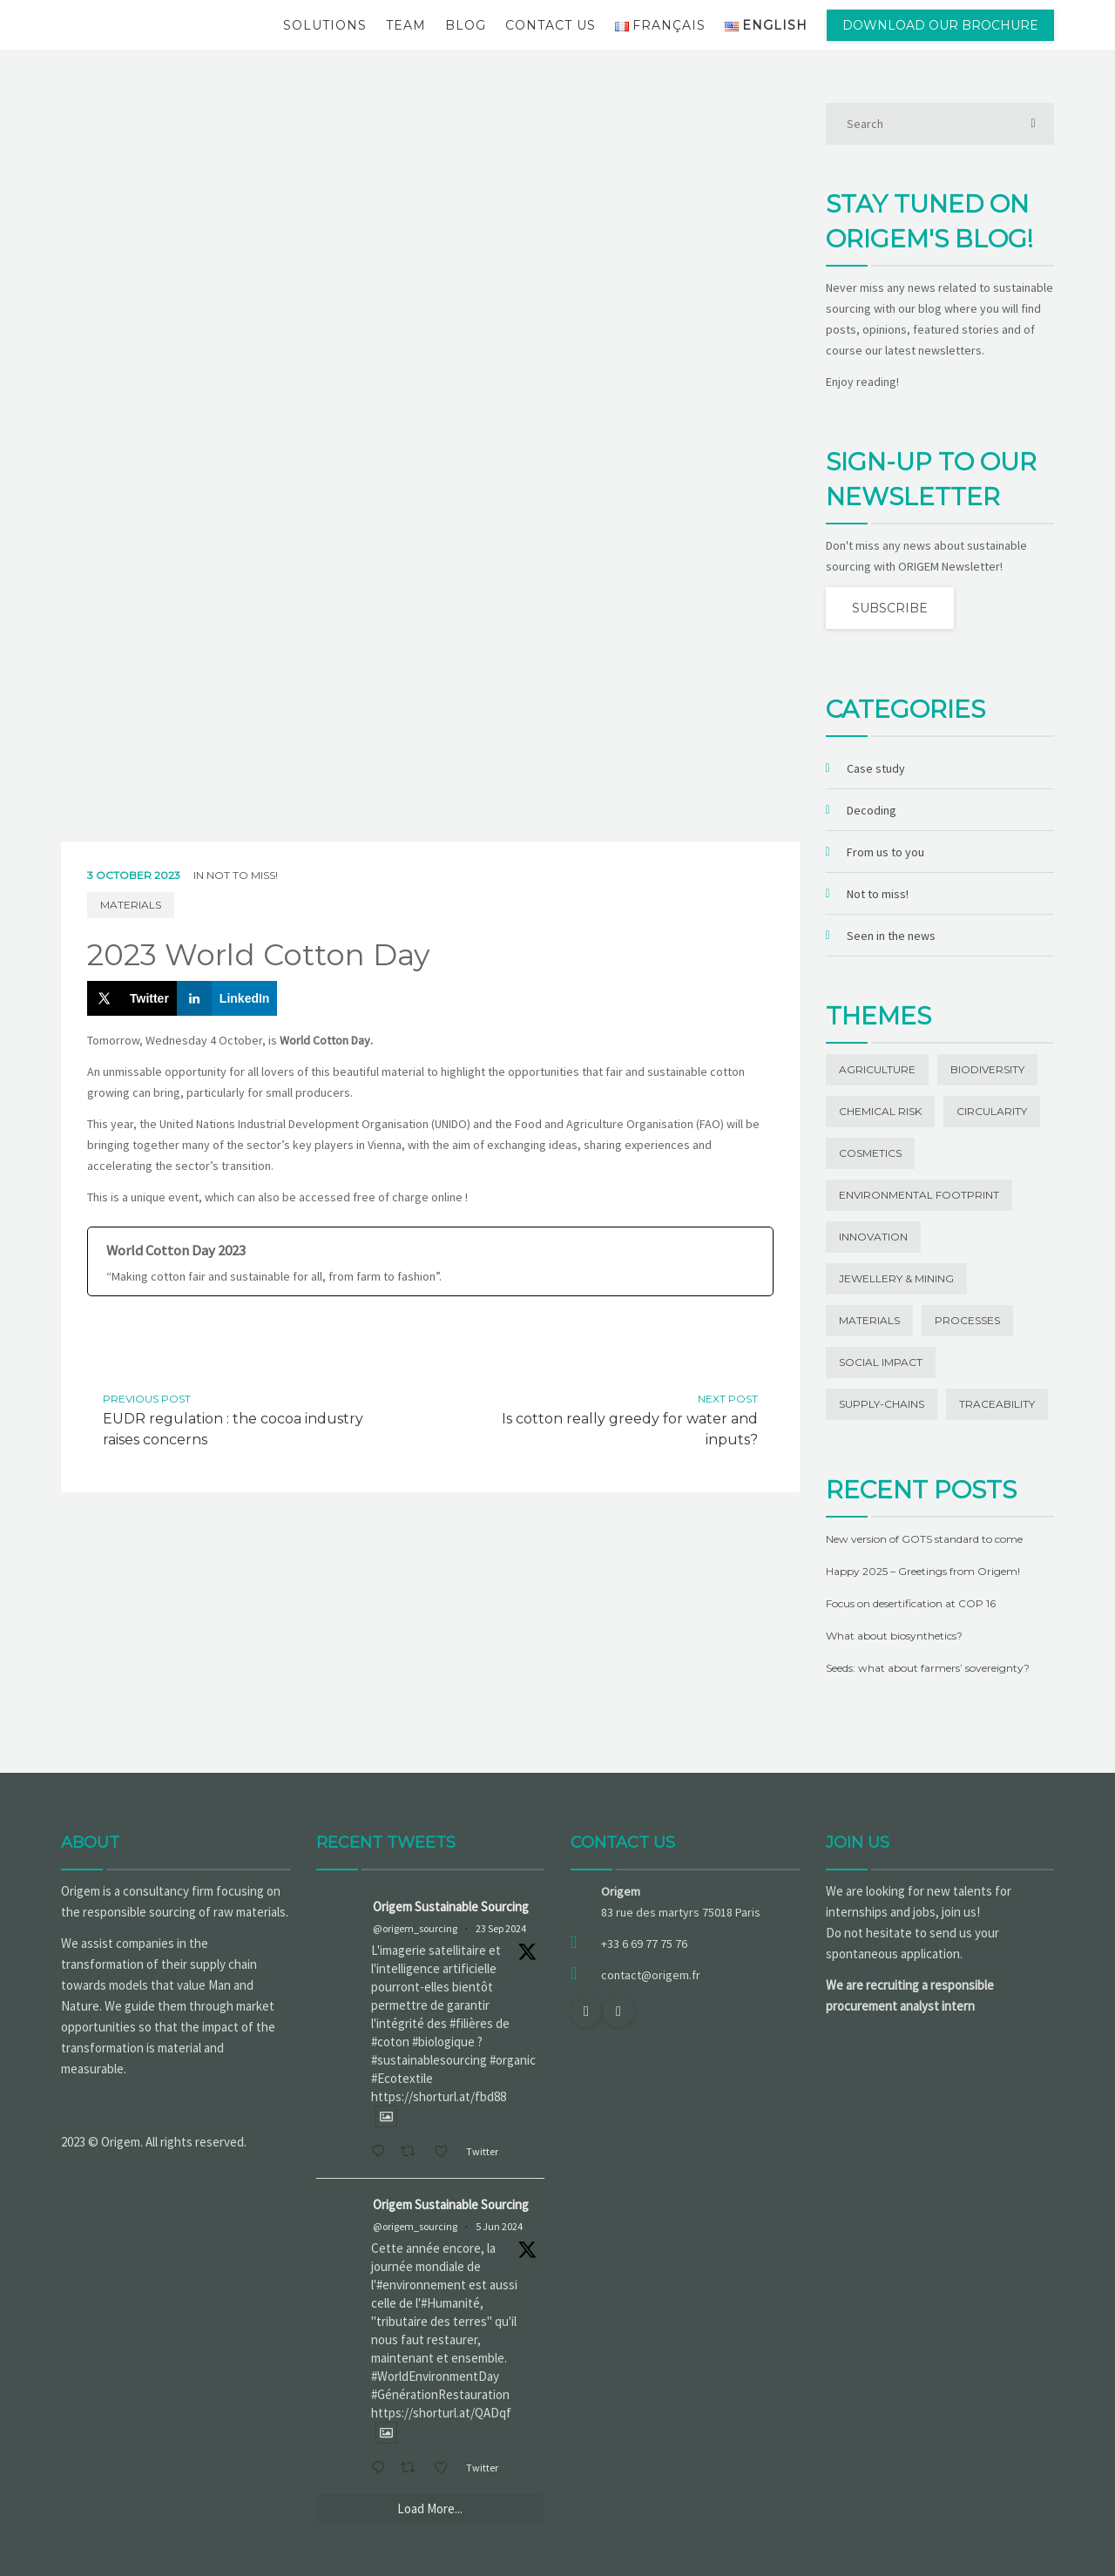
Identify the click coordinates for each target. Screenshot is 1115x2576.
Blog (465, 25)
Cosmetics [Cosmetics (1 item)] (870, 1153)
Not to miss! (242, 875)
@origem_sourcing (415, 1928)
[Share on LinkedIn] (227, 998)
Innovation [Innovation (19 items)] (873, 1236)
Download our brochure (940, 25)
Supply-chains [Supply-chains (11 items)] (881, 1403)
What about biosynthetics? (894, 1635)
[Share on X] (132, 998)
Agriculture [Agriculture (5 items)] (877, 1069)
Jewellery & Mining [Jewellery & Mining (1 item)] (896, 1278)
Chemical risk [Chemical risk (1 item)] (880, 1111)
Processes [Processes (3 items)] (967, 1320)
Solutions (325, 25)
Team (406, 25)
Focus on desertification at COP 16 (911, 1603)
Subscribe (890, 608)
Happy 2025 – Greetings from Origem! (923, 1571)
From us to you (885, 852)
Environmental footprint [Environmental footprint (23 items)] (919, 1194)
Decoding (871, 810)
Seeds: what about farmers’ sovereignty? (928, 1667)
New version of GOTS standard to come (924, 1538)
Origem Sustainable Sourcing (451, 1906)
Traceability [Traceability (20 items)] (997, 1403)
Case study (876, 768)
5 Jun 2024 (499, 2226)
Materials (130, 904)
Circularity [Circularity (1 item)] (991, 1111)
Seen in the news (891, 935)
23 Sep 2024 (501, 1928)
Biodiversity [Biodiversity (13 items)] (987, 1069)
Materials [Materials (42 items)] (869, 1320)
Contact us (550, 25)
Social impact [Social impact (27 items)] (880, 1362)
